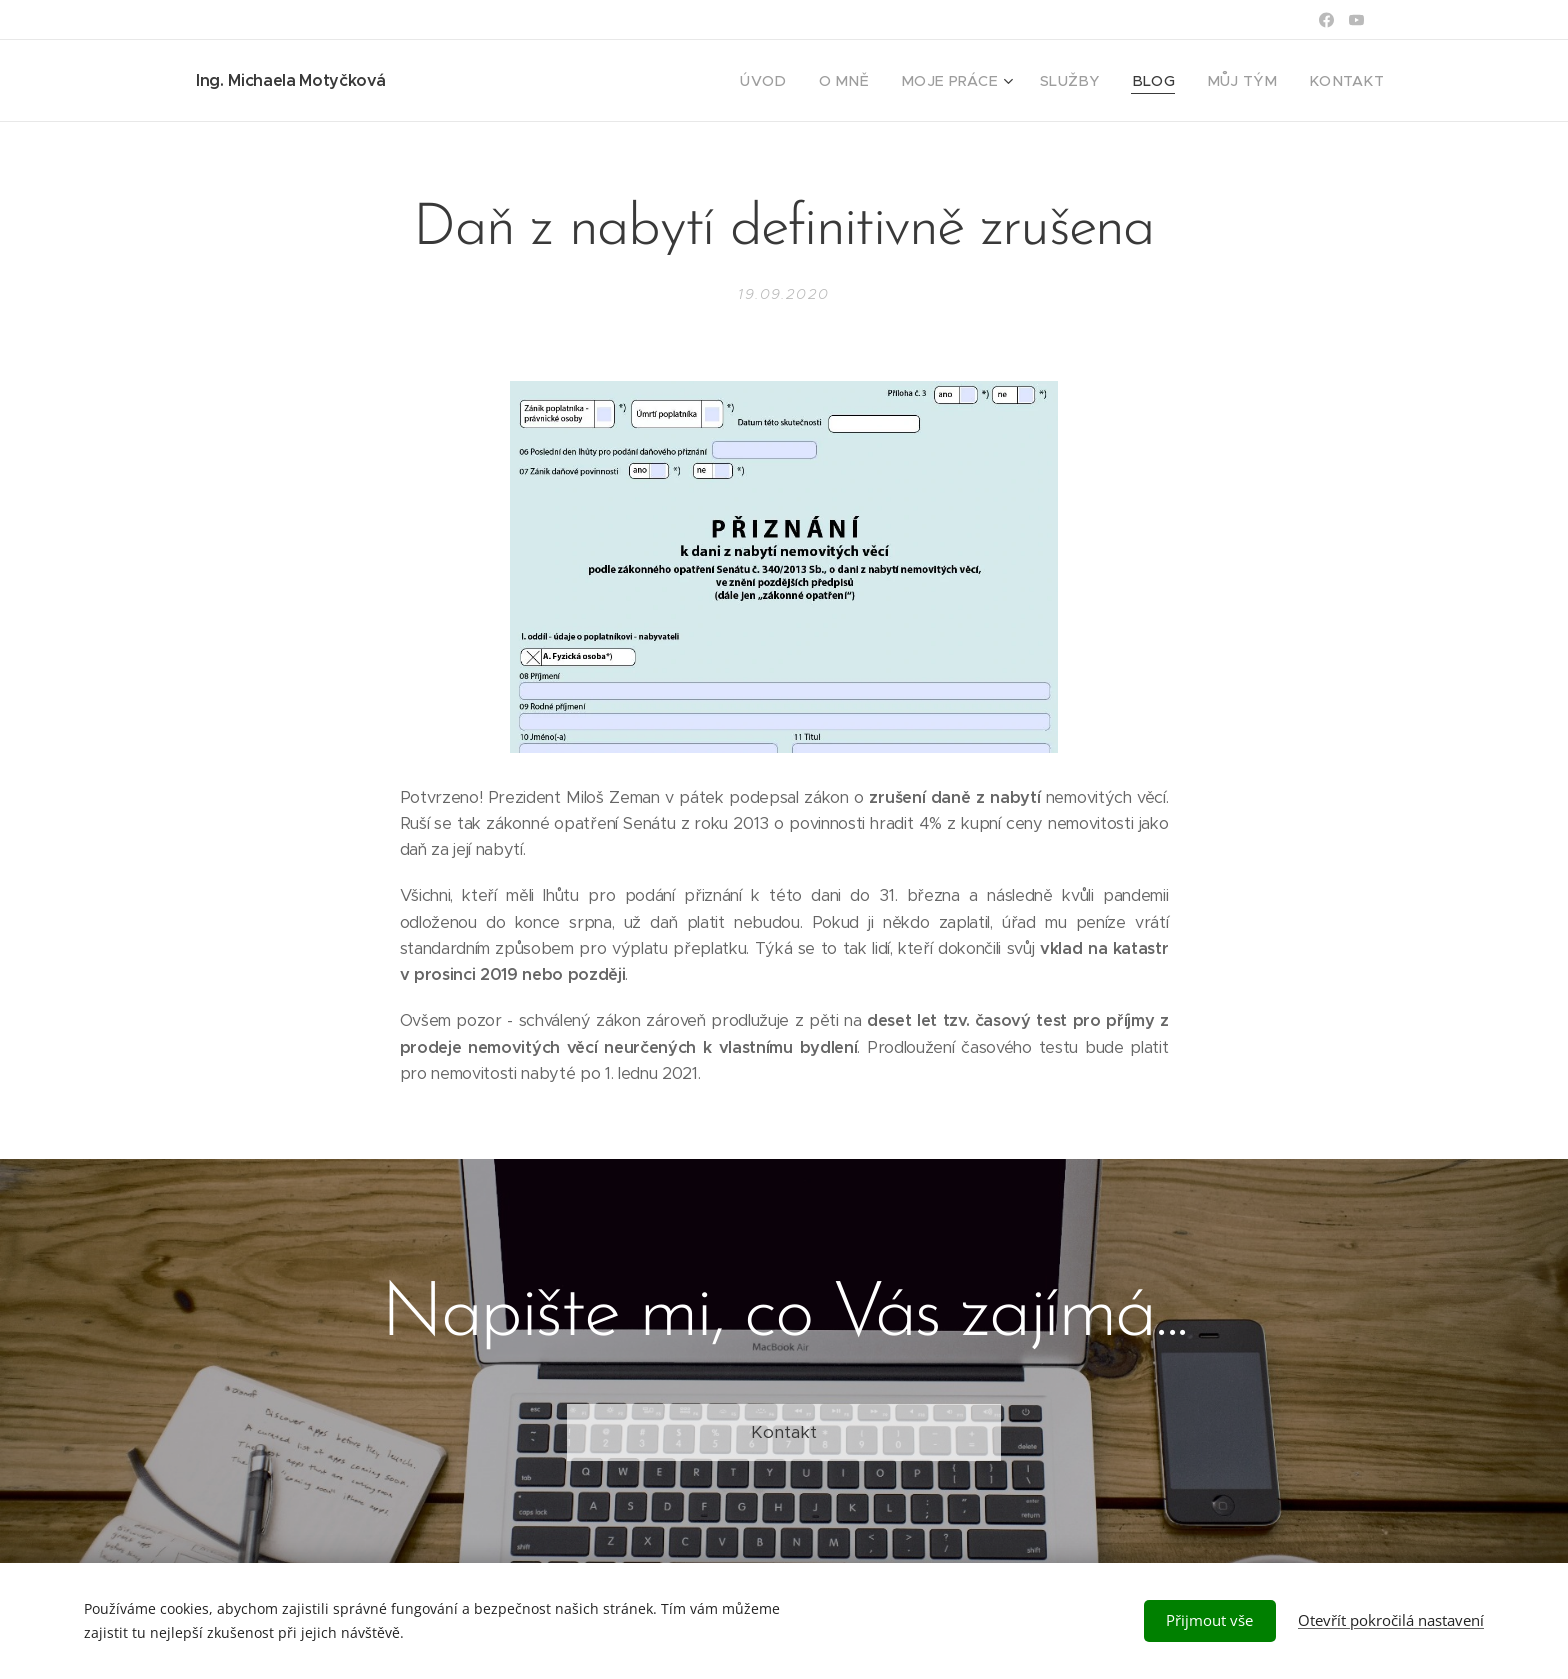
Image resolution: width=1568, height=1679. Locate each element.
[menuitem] (814, 81)
